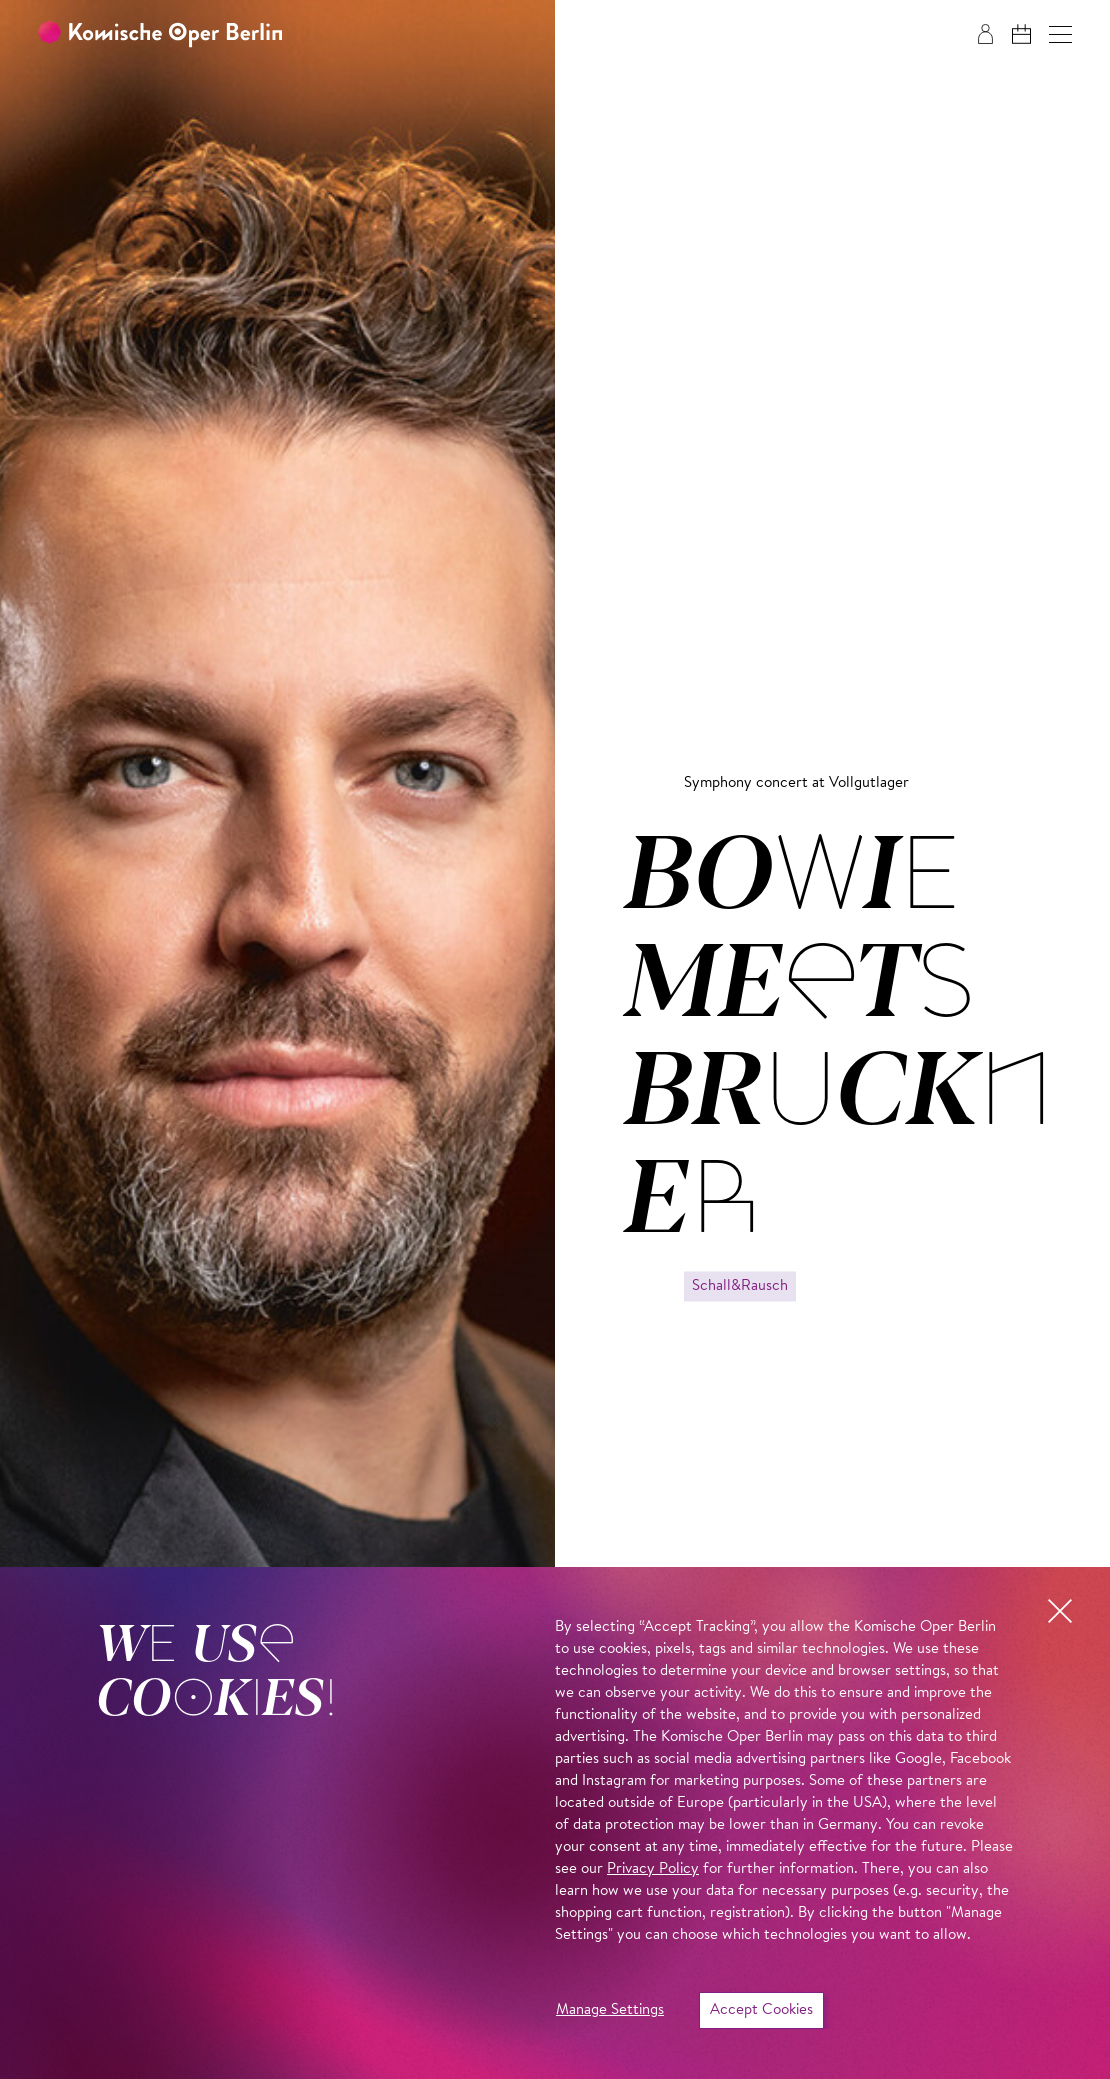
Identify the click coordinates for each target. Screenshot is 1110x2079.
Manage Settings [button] (610, 2010)
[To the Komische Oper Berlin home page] (160, 34)
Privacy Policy (653, 1869)
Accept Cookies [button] (761, 2010)
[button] (1060, 34)
